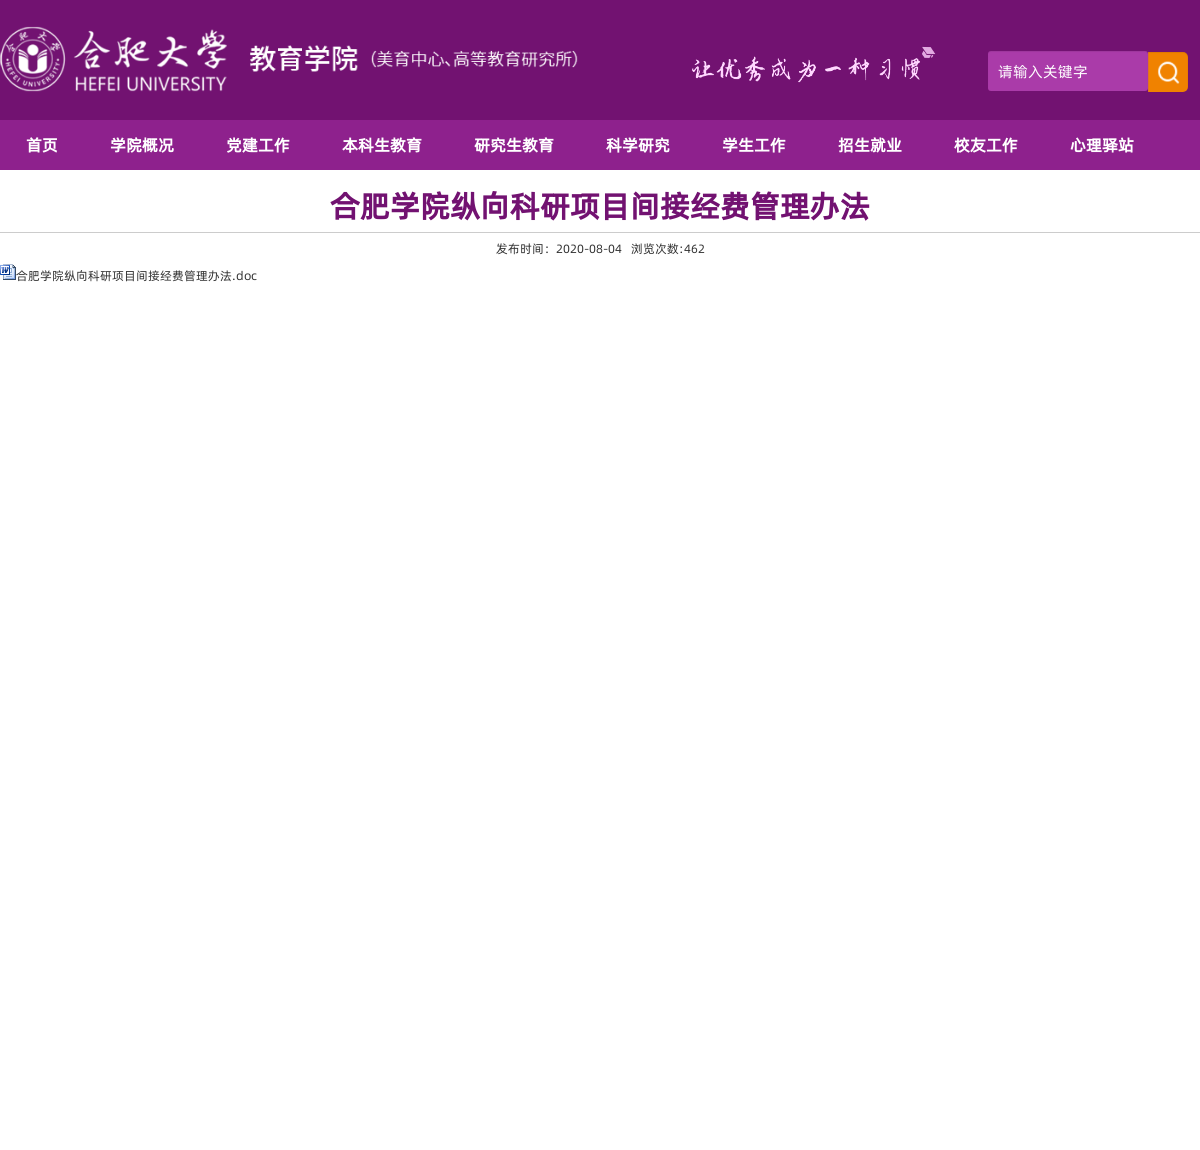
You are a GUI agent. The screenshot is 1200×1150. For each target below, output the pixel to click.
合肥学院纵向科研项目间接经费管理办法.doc (136, 275)
